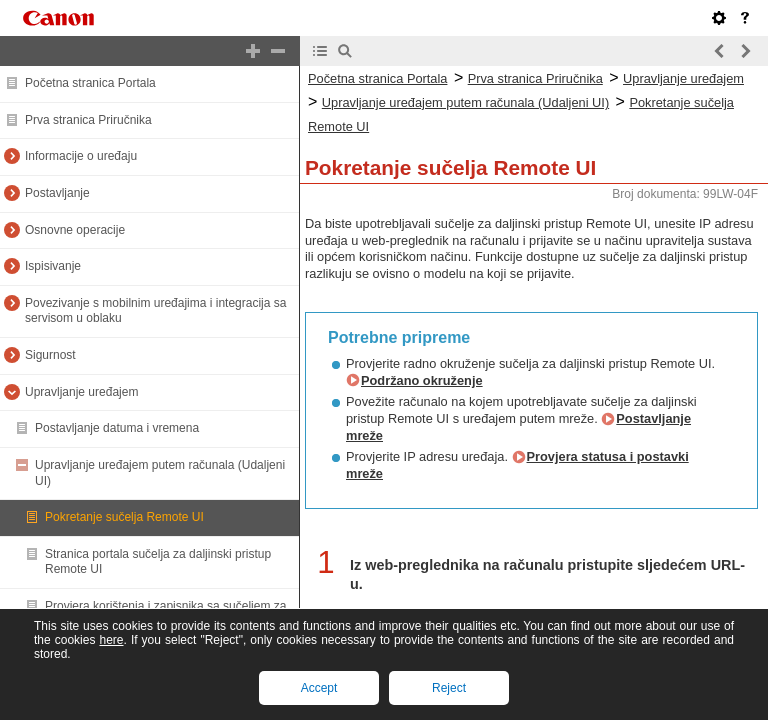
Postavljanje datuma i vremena (117, 428)
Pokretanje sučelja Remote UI (124, 517)
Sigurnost (50, 355)
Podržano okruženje (422, 380)
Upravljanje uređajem (81, 392)
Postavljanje (57, 193)
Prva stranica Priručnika (88, 120)
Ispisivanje (53, 266)
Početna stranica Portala (90, 83)
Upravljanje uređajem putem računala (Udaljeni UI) (465, 102)
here (111, 640)
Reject (449, 688)
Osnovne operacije (75, 230)
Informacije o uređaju (81, 156)
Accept (319, 688)
